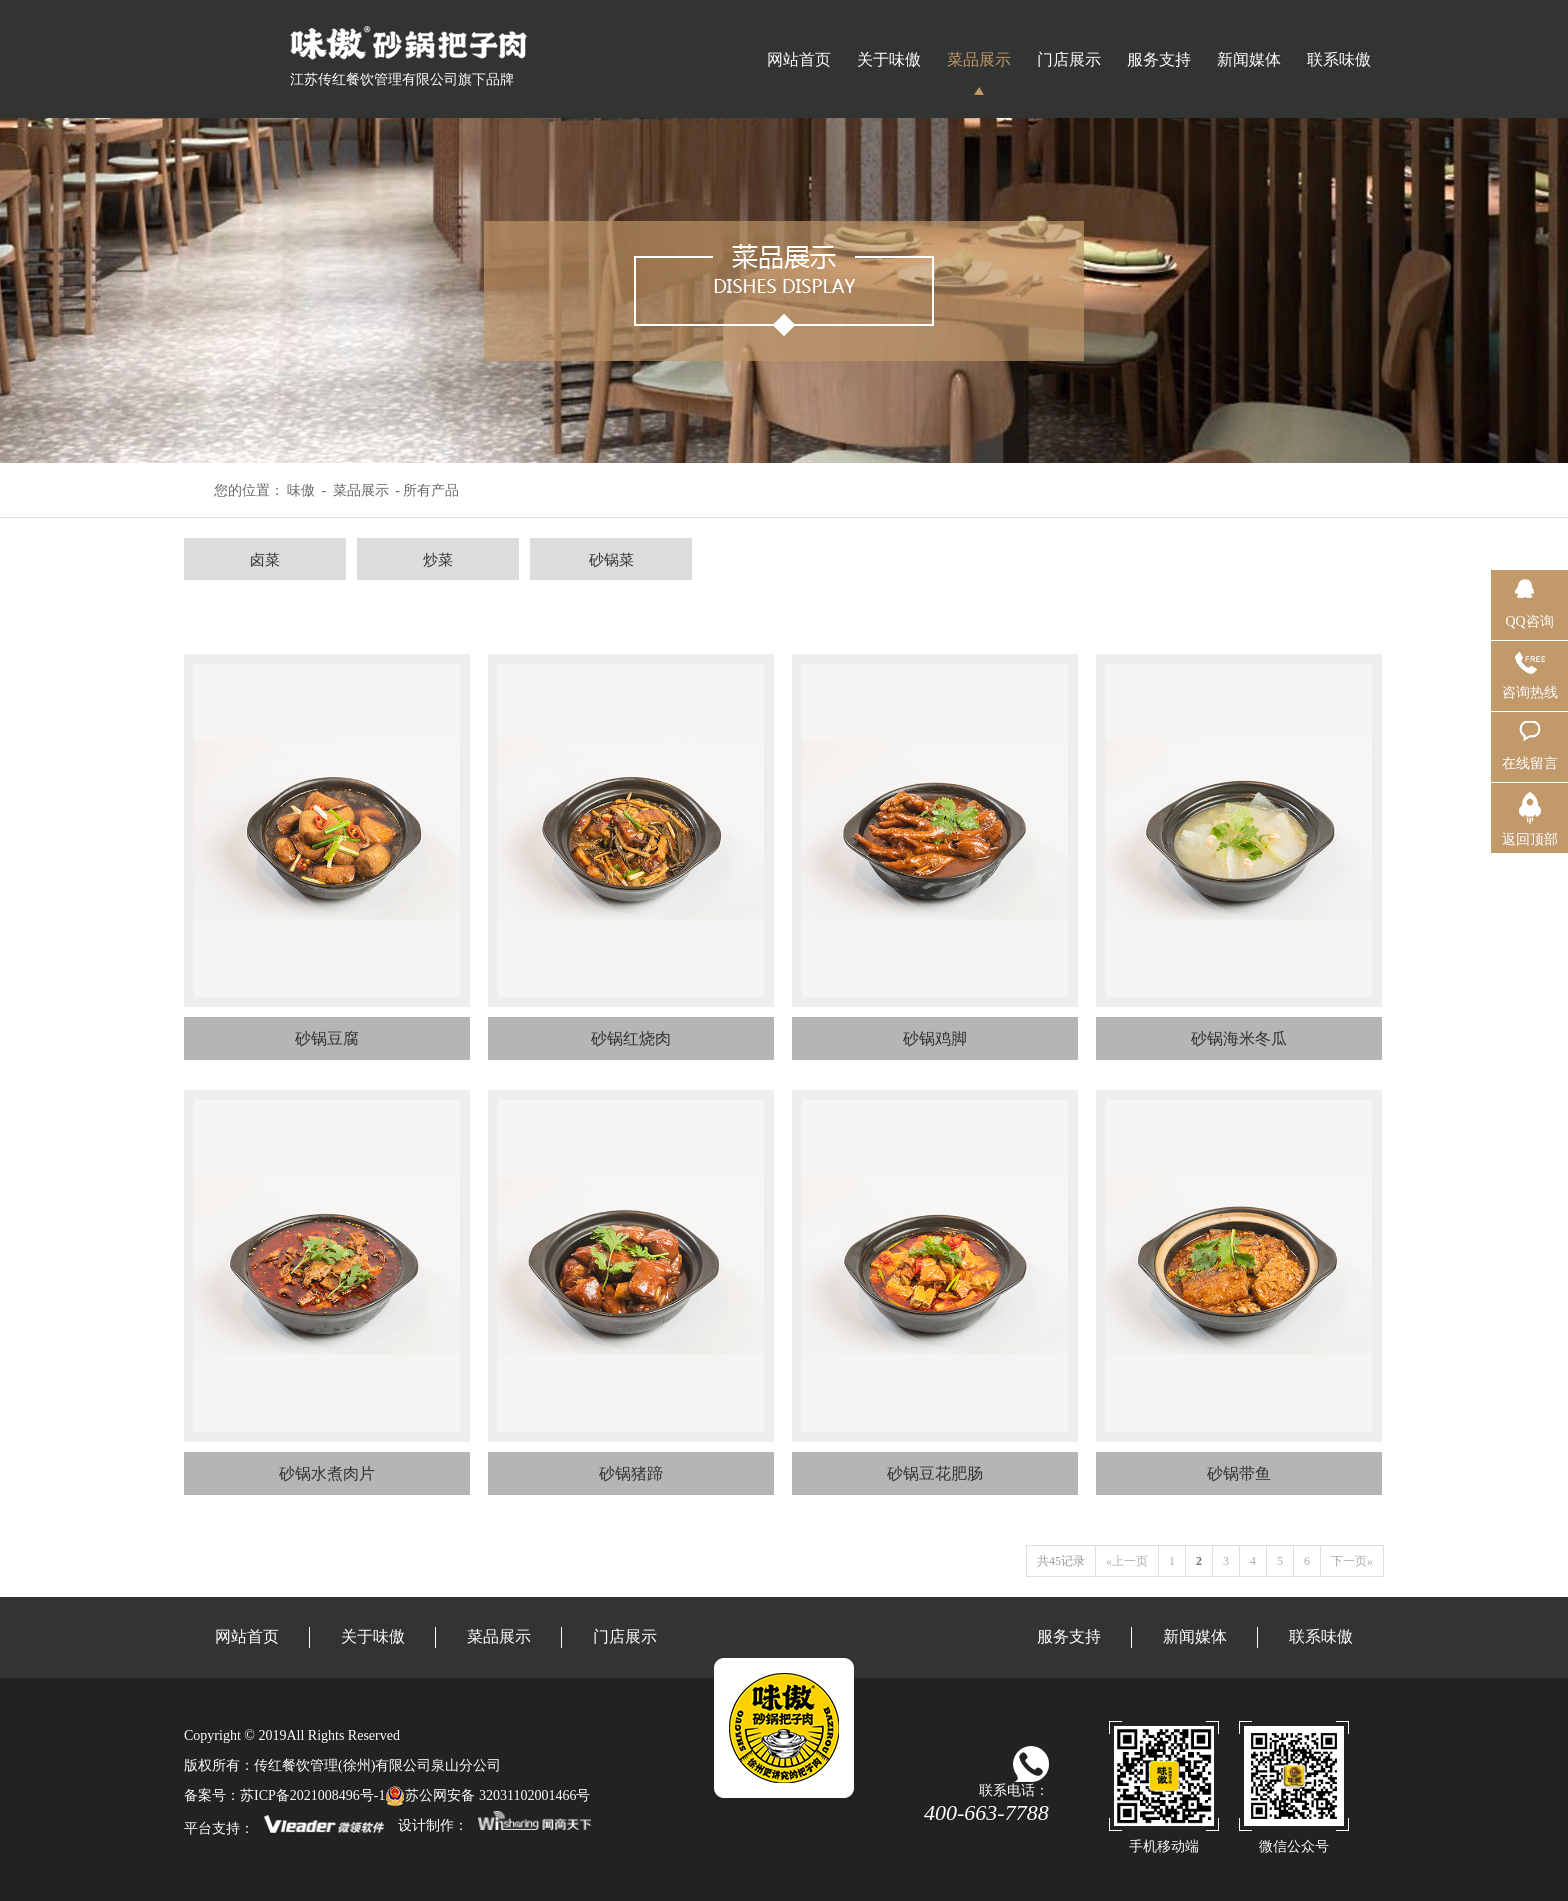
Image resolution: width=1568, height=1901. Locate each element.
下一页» (1352, 1561)
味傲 (301, 490)
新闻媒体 (1249, 59)
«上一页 (1127, 1561)
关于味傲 (889, 59)
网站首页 (799, 59)
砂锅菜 (611, 560)
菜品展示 (979, 59)
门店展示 (1069, 59)
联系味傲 (1339, 59)
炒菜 (438, 560)
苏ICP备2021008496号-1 (312, 1795)
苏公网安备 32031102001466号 (487, 1796)
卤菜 (265, 560)
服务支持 (1159, 59)
